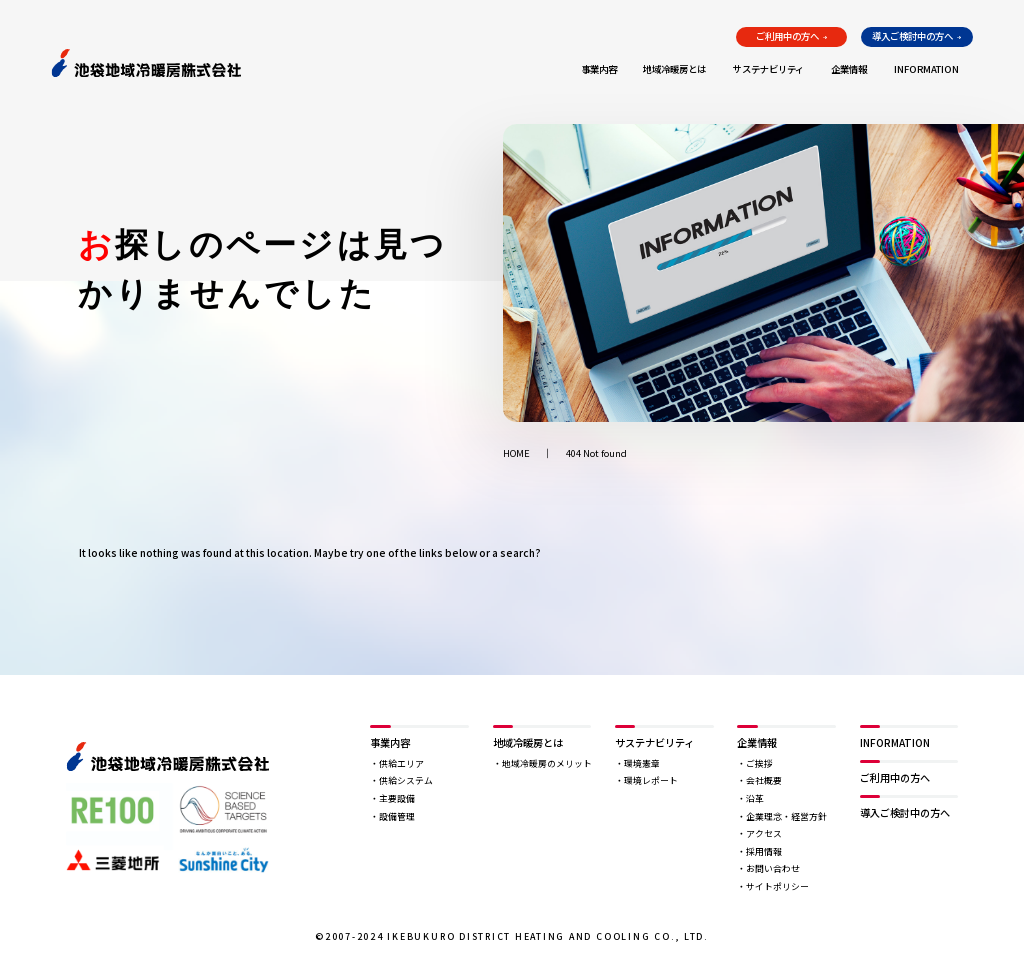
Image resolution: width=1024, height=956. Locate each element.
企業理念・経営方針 (786, 816)
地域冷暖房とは (674, 69)
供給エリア (401, 763)
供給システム (406, 780)
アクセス (764, 833)
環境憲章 (642, 763)
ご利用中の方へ (787, 36)
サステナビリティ (768, 69)
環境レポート (651, 780)
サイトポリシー (777, 886)
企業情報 (849, 69)
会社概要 (764, 780)
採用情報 (764, 851)
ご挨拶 (759, 763)
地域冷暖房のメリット (547, 763)
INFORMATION (926, 69)
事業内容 (599, 69)
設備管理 (397, 816)
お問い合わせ (773, 868)
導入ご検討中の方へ (912, 36)
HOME (516, 453)
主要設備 (397, 798)
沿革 (755, 798)
